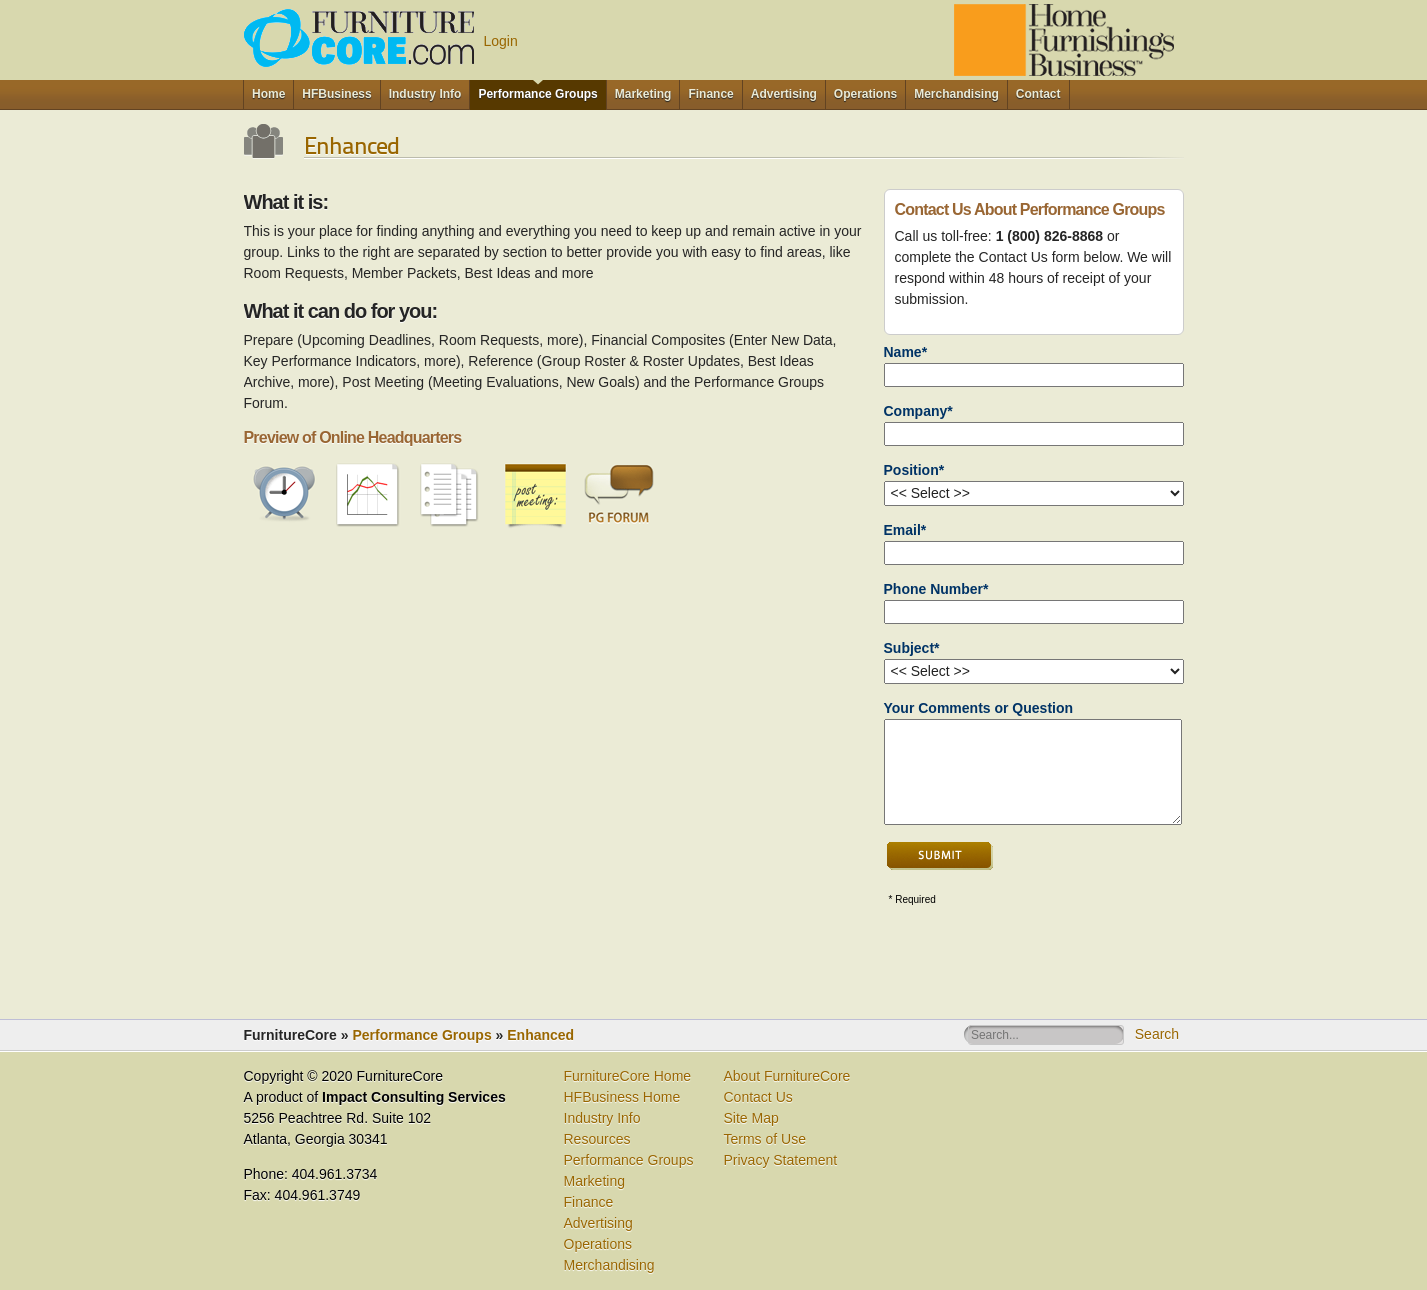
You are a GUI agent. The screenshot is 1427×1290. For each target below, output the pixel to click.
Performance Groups (421, 1035)
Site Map (751, 1118)
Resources (597, 1139)
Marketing (594, 1181)
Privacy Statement (781, 1160)
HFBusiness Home (622, 1097)
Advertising (598, 1223)
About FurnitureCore (787, 1076)
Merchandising (609, 1265)
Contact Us (758, 1097)
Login (501, 41)
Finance (589, 1202)
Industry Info (602, 1118)
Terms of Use (765, 1139)
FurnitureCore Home (628, 1076)
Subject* (912, 648)
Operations (598, 1244)
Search (1157, 1034)
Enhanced (540, 1035)
